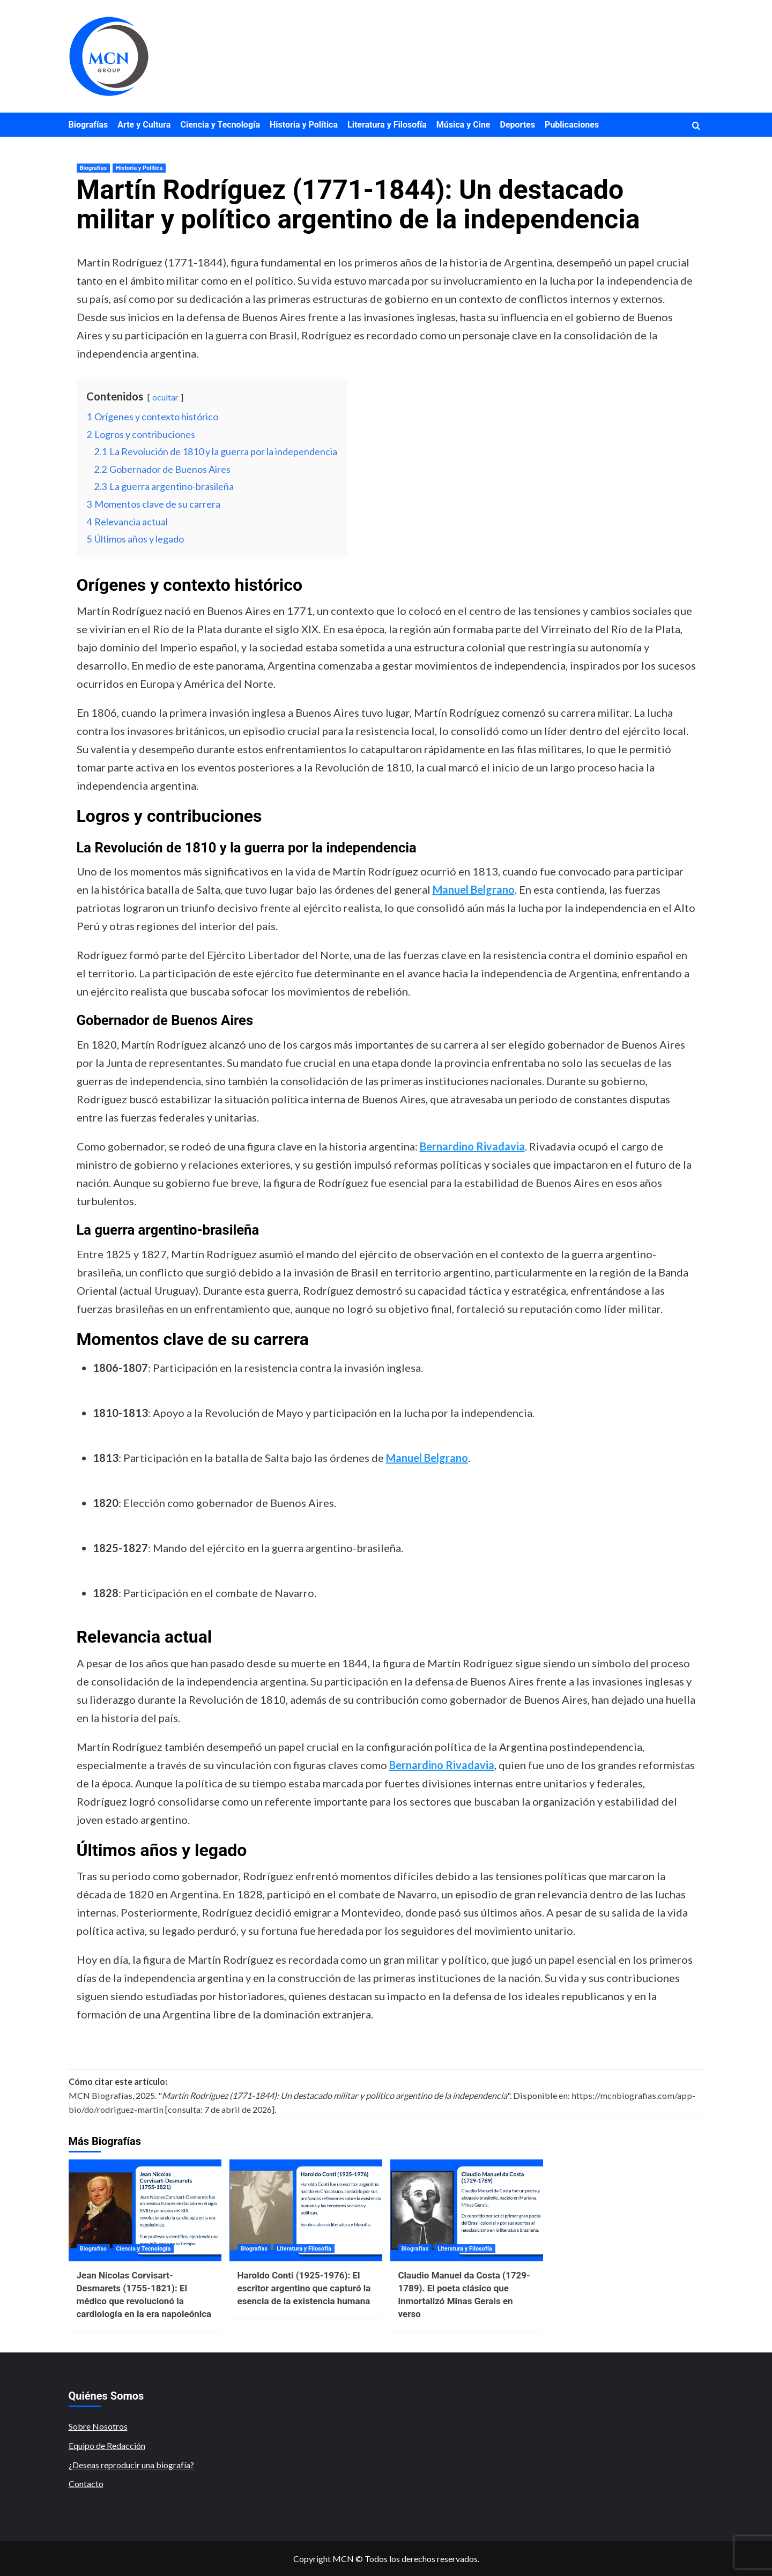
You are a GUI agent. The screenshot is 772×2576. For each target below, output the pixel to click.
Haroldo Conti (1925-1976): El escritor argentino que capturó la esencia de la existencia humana (304, 2288)
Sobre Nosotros (98, 2426)
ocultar (165, 397)
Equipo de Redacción (107, 2445)
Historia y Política (304, 125)
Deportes (518, 125)
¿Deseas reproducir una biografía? (131, 2465)
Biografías (88, 125)
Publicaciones (572, 125)
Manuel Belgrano (474, 889)
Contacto (86, 2483)
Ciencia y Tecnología (220, 125)
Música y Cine (463, 125)
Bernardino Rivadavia (472, 1146)
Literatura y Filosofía (387, 125)
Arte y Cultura (143, 125)
